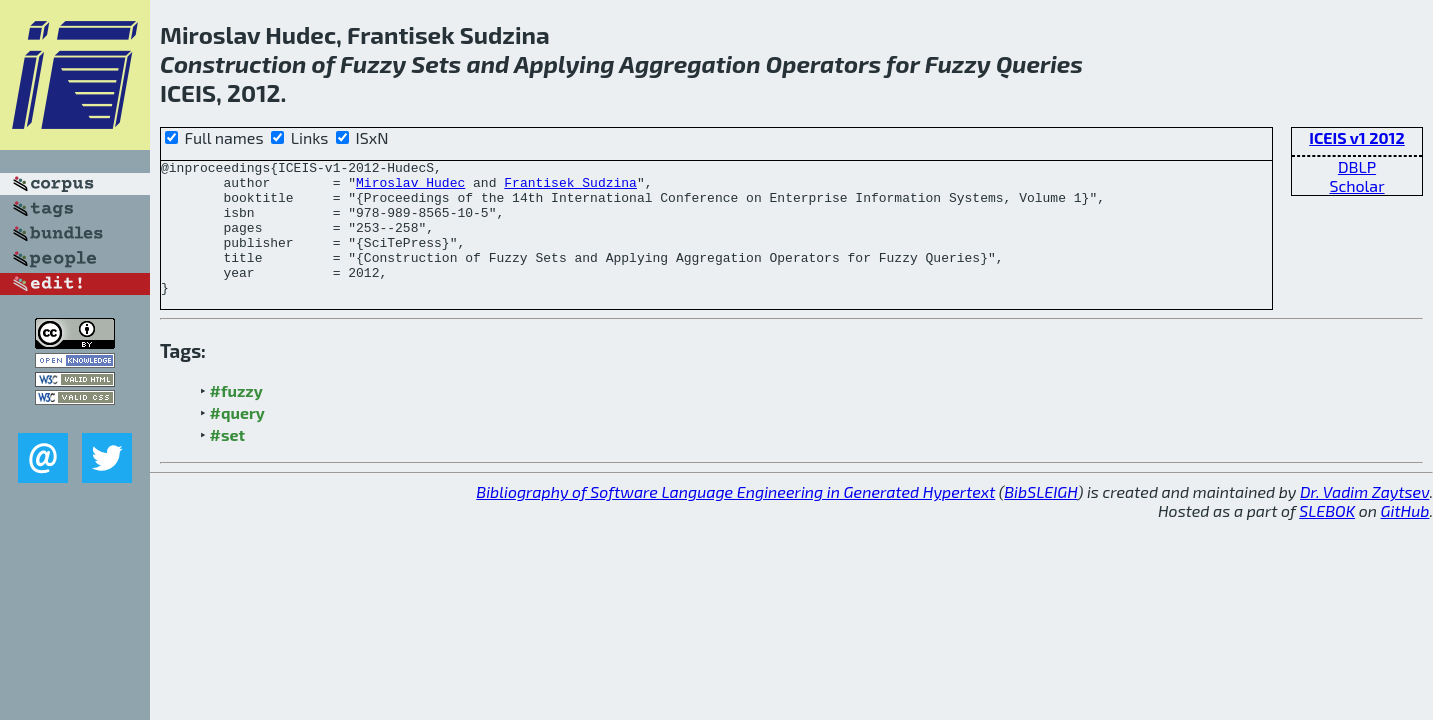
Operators (823, 63)
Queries (1039, 63)
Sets (436, 63)
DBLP (1357, 166)
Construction (233, 63)
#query (237, 439)
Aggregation (689, 63)
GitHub (1405, 537)
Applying (564, 63)
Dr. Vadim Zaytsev (1364, 518)
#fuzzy (236, 417)
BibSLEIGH (1040, 518)
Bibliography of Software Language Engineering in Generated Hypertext (735, 518)
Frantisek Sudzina (570, 188)
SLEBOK (1327, 537)
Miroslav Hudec (410, 188)
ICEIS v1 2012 (1357, 137)
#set (228, 461)
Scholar (1356, 185)
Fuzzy (373, 63)
